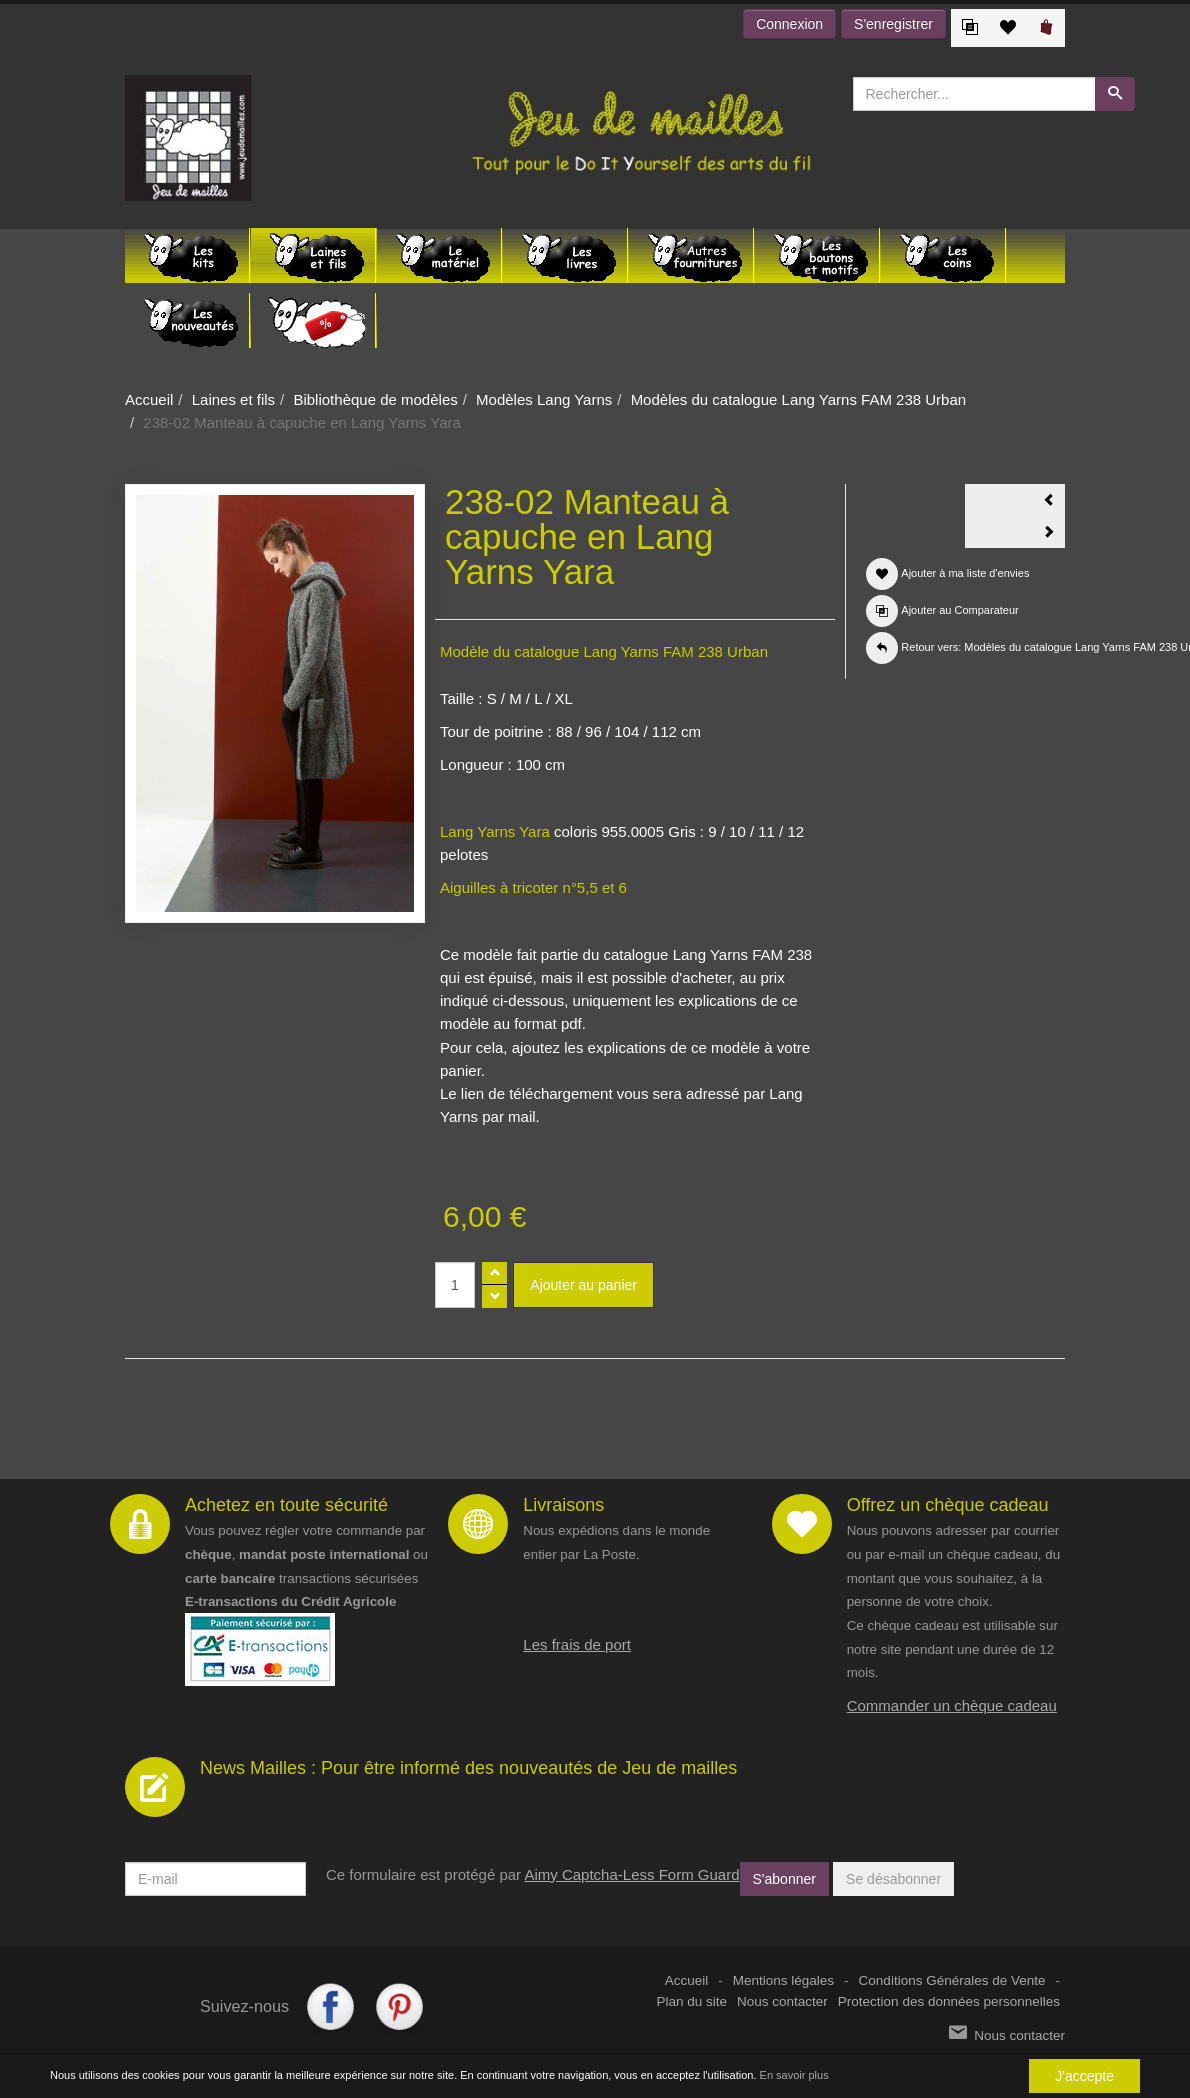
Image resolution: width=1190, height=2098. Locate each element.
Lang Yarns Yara (495, 831)
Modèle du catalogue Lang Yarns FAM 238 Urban (604, 651)
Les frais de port (577, 1644)
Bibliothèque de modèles (375, 399)
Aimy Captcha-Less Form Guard (631, 1874)
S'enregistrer (893, 24)
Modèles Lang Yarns (544, 399)
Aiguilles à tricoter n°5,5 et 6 (533, 887)
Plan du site (692, 2001)
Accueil (149, 399)
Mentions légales (783, 1980)
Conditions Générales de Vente (952, 1980)
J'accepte (1084, 2076)
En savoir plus (794, 2076)
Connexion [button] (789, 24)
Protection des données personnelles (949, 2001)
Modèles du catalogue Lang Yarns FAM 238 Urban (799, 399)
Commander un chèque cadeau (952, 1705)
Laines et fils (233, 399)
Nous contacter (782, 2001)
